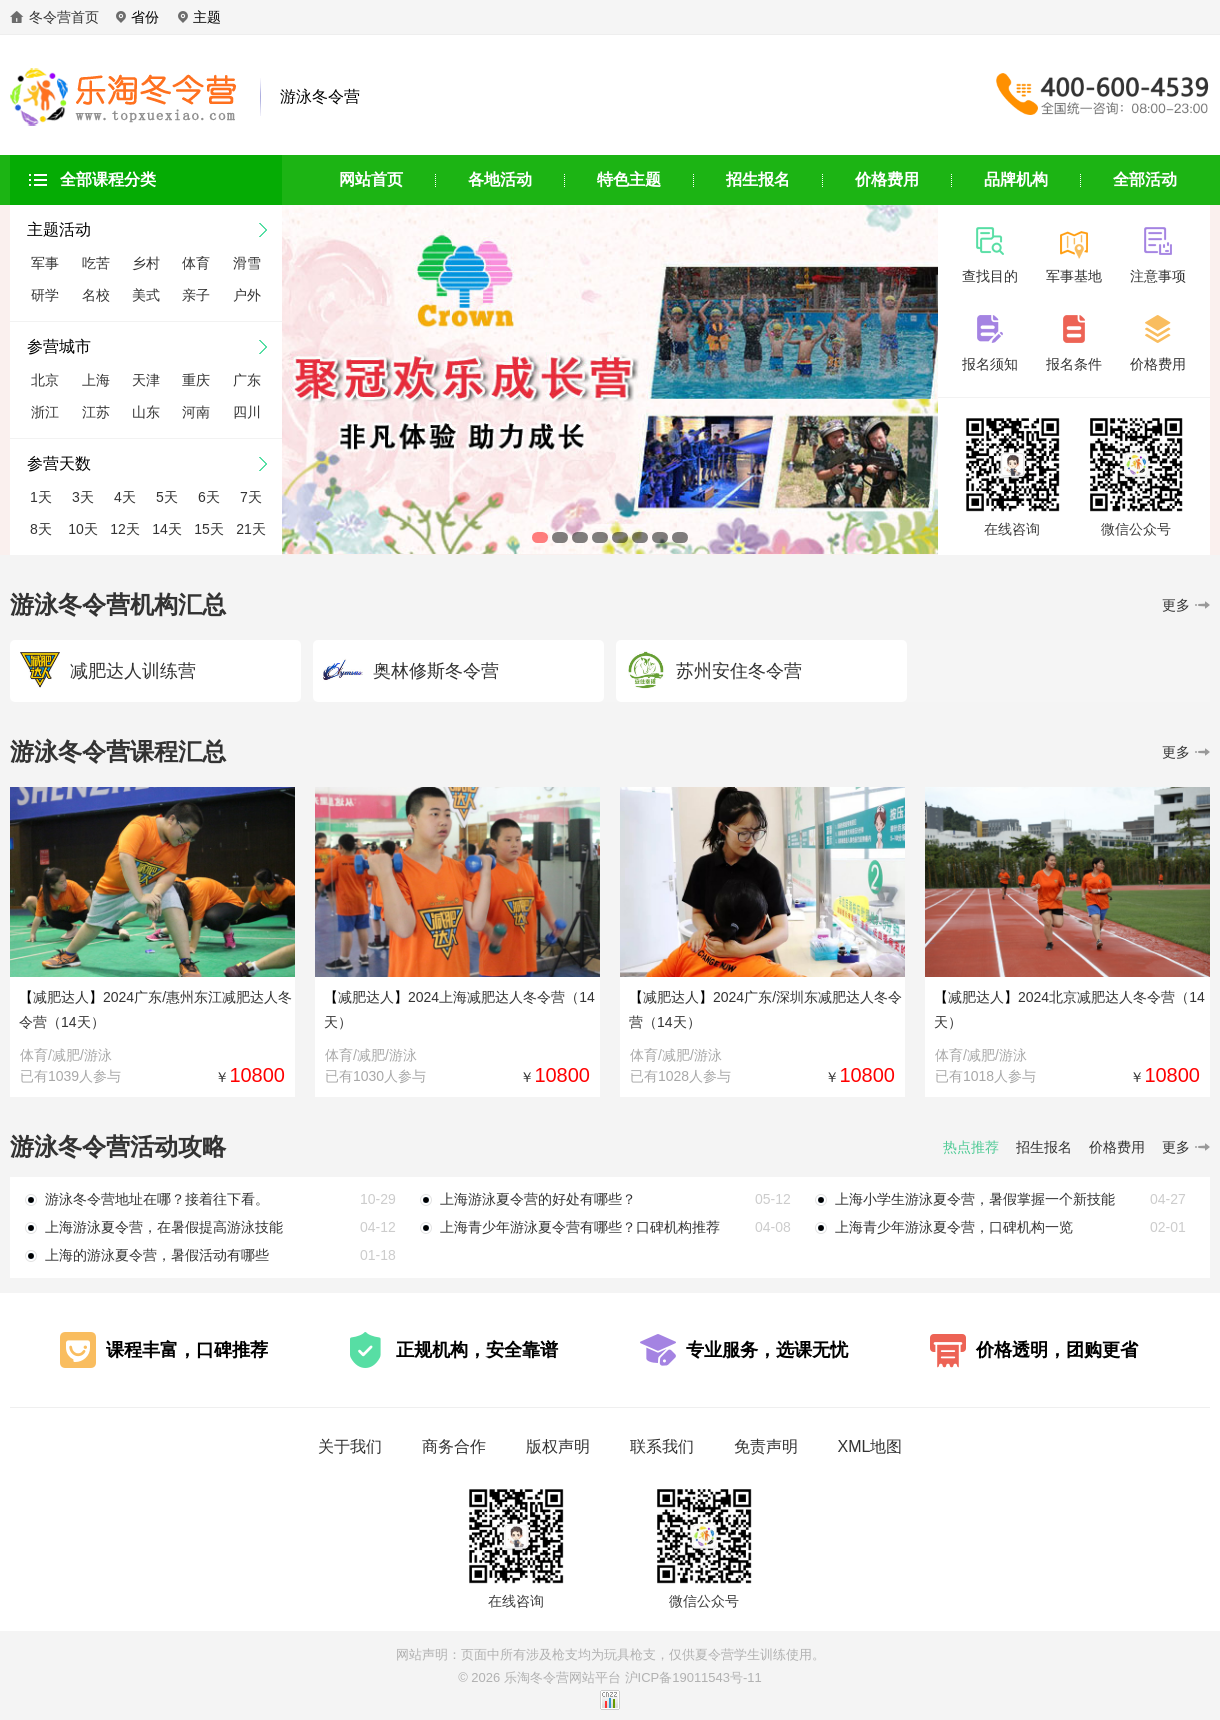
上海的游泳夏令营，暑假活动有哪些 (157, 1255)
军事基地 (1074, 268)
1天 (41, 497)
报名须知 (990, 356)
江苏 (96, 412)
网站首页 (371, 179)
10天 (83, 529)
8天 (41, 529)
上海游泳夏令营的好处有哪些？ (538, 1199)
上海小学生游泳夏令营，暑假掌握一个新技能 (975, 1199)
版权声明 (558, 1446)
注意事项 (1158, 268)
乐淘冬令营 (536, 1677)
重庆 (196, 380)
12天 (125, 529)
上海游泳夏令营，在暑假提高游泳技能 (164, 1227)
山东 (146, 412)
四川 (247, 412)
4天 (125, 497)
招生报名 (758, 179)
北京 (45, 380)
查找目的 (990, 268)
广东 (247, 380)
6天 (209, 497)
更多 (1186, 605)
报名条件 (1074, 356)
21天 (251, 529)
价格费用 (887, 179)
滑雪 (247, 263)
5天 (167, 497)
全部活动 (1145, 179)
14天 (167, 529)
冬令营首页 (64, 17)
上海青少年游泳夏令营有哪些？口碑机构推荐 (580, 1227)
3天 (83, 497)
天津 (146, 380)
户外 (247, 295)
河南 (196, 412)
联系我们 (662, 1446)
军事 (45, 263)
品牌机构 (1016, 179)
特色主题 (629, 179)
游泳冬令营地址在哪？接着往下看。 (157, 1199)
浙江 (45, 412)
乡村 (146, 263)
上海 (96, 380)
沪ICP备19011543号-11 (693, 1677)
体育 (196, 263)
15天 (209, 529)
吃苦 (96, 263)
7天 (251, 497)
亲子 (196, 295)
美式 (146, 295)
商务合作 (454, 1446)
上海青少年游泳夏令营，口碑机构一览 (954, 1227)
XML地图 (870, 1446)
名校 (96, 295)
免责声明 (766, 1446)
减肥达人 (61, 997)
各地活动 (500, 179)
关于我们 (350, 1446)
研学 (45, 295)
